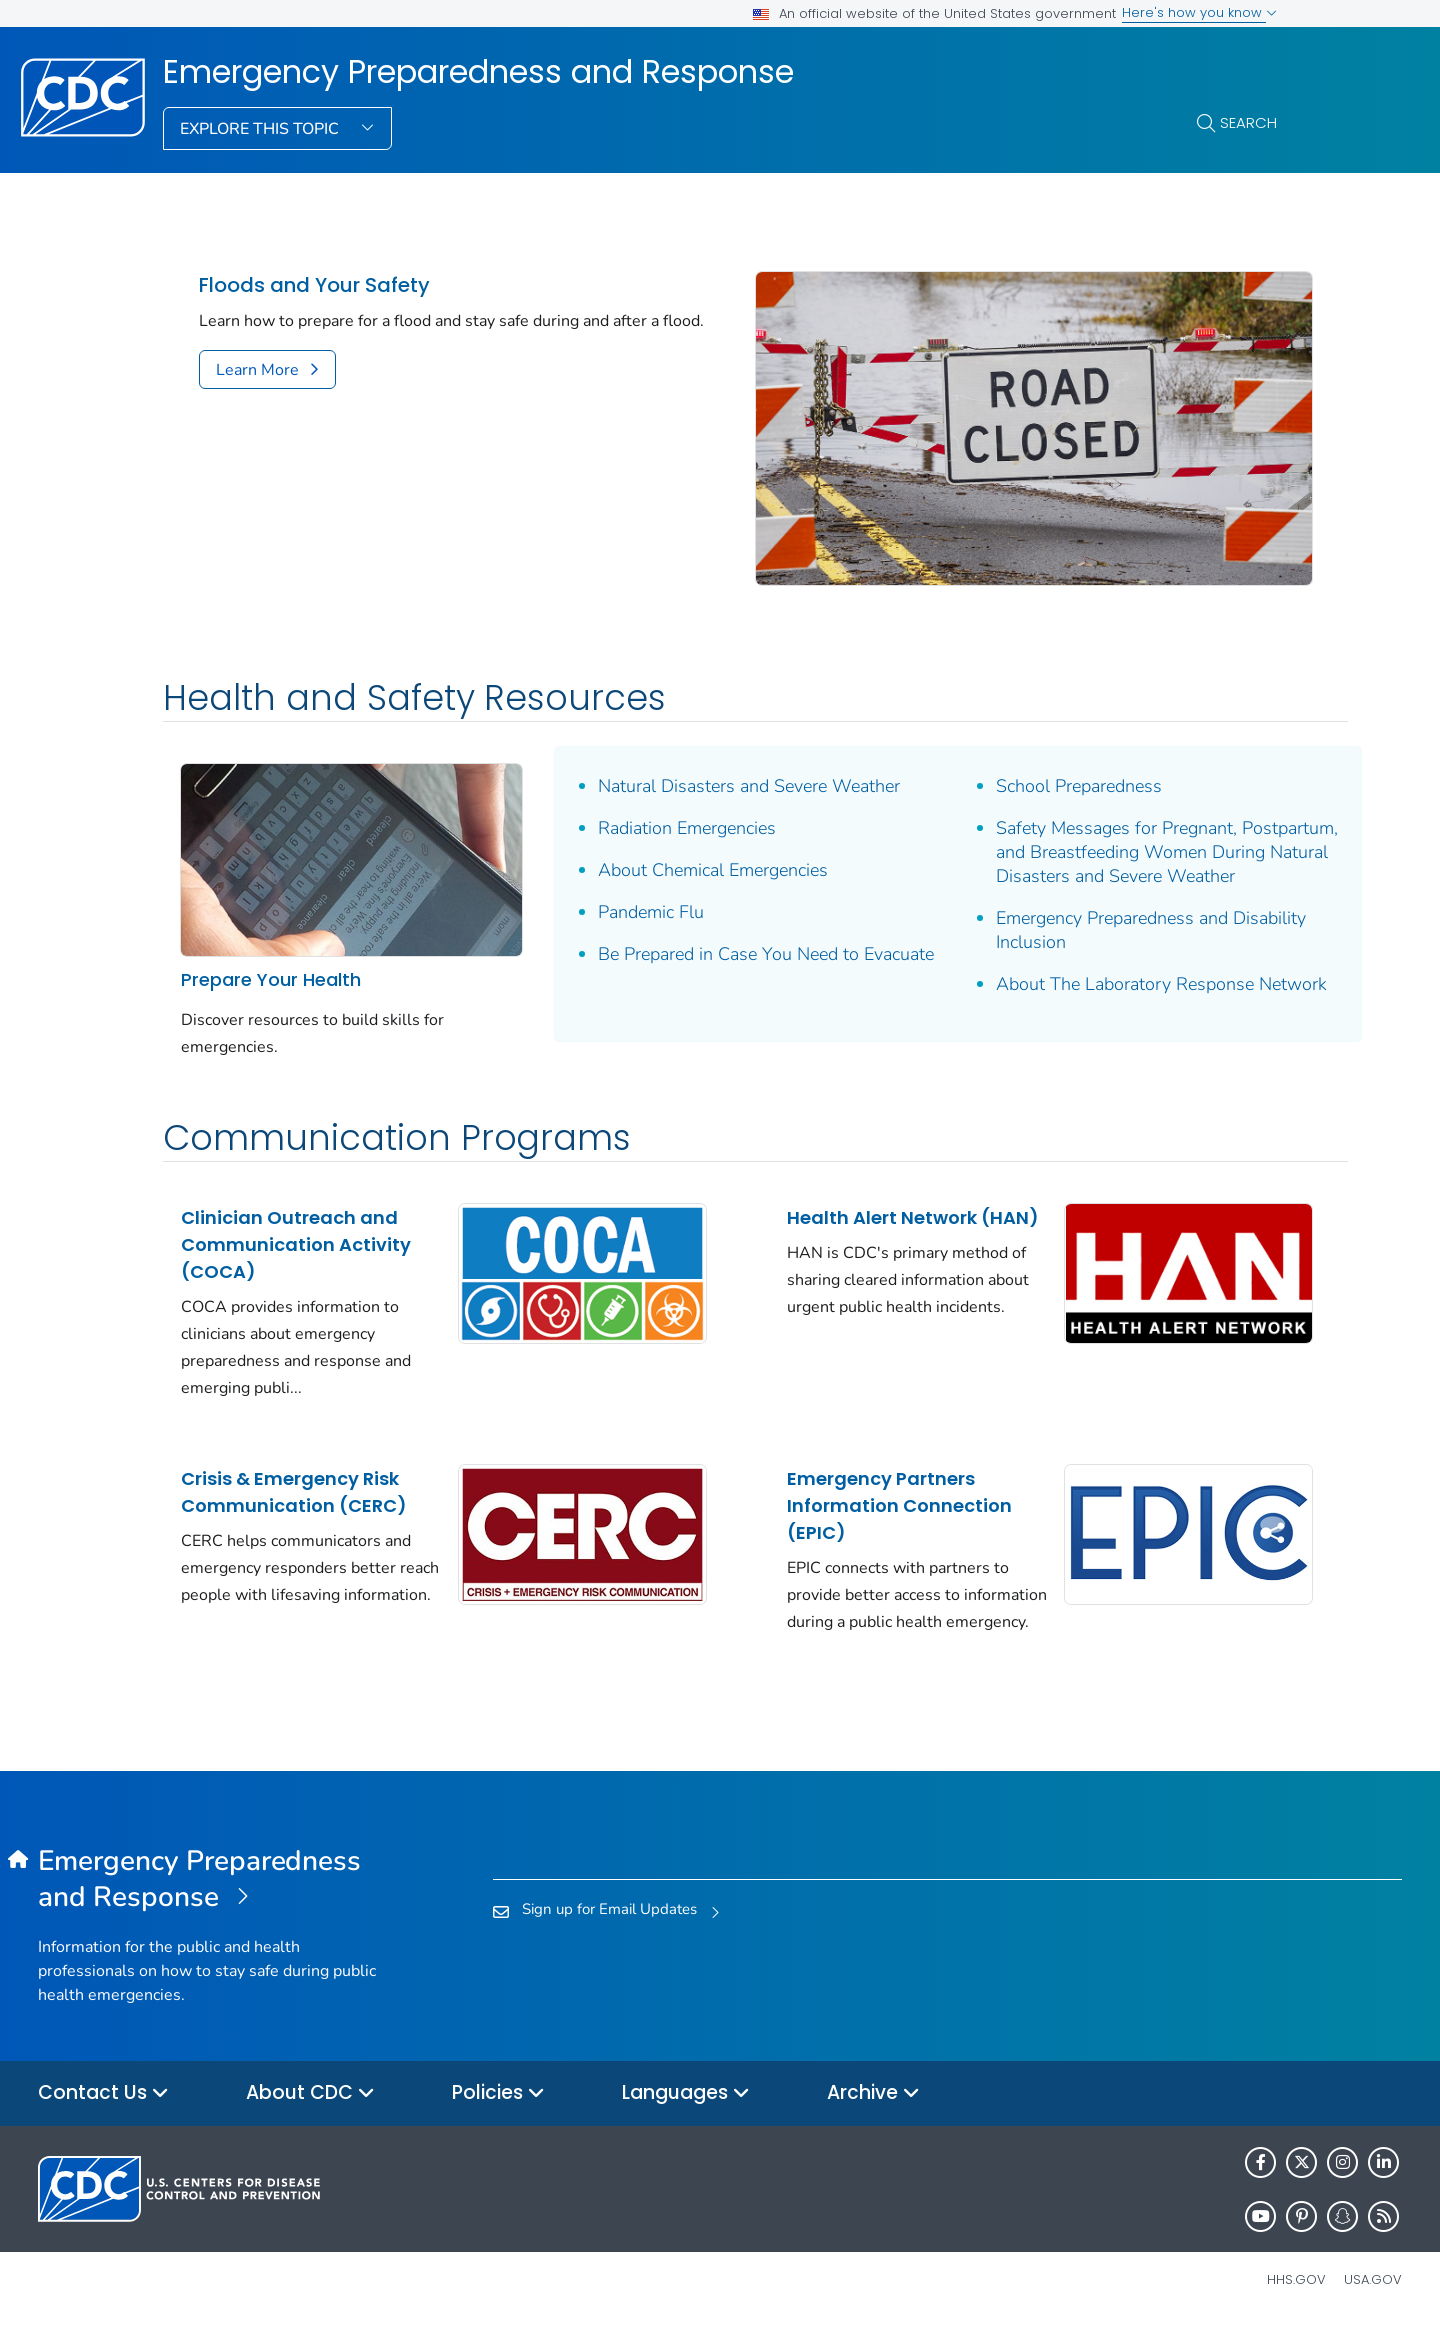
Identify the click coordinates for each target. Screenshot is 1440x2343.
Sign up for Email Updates (609, 1926)
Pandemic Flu (627, 892)
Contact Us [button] (103, 2111)
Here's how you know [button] (1199, 12)
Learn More (257, 370)
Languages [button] (686, 2111)
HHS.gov (1296, 2297)
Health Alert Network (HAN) (847, 1221)
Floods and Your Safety (314, 285)
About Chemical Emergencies (689, 850)
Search (1248, 122)
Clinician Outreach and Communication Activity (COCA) (296, 1234)
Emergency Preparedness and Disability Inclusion (1104, 934)
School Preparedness (1032, 766)
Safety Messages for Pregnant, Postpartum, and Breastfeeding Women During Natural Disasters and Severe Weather (1105, 844)
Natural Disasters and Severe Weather (725, 766)
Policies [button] (498, 2111)
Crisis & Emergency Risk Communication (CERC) (294, 1482)
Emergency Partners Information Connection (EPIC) (864, 1495)
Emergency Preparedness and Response (478, 72)
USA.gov (1373, 2297)
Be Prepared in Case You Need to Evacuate (704, 946)
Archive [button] (873, 2111)
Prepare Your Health (271, 945)
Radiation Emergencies (663, 808)
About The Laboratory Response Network (1078, 1000)
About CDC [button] (310, 2111)
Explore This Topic (261, 129)
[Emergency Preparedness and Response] (208, 1897)
